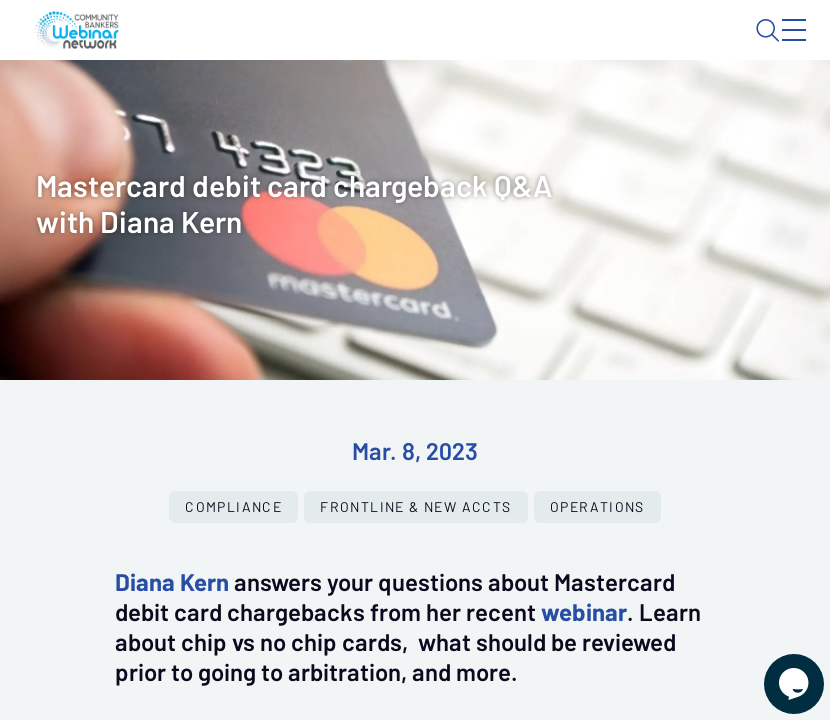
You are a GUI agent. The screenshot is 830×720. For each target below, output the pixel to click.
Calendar (359, 105)
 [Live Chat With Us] (776, 670)
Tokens (449, 105)
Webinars (260, 105)
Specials (537, 105)
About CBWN (636, 47)
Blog (518, 47)
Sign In (771, 47)
